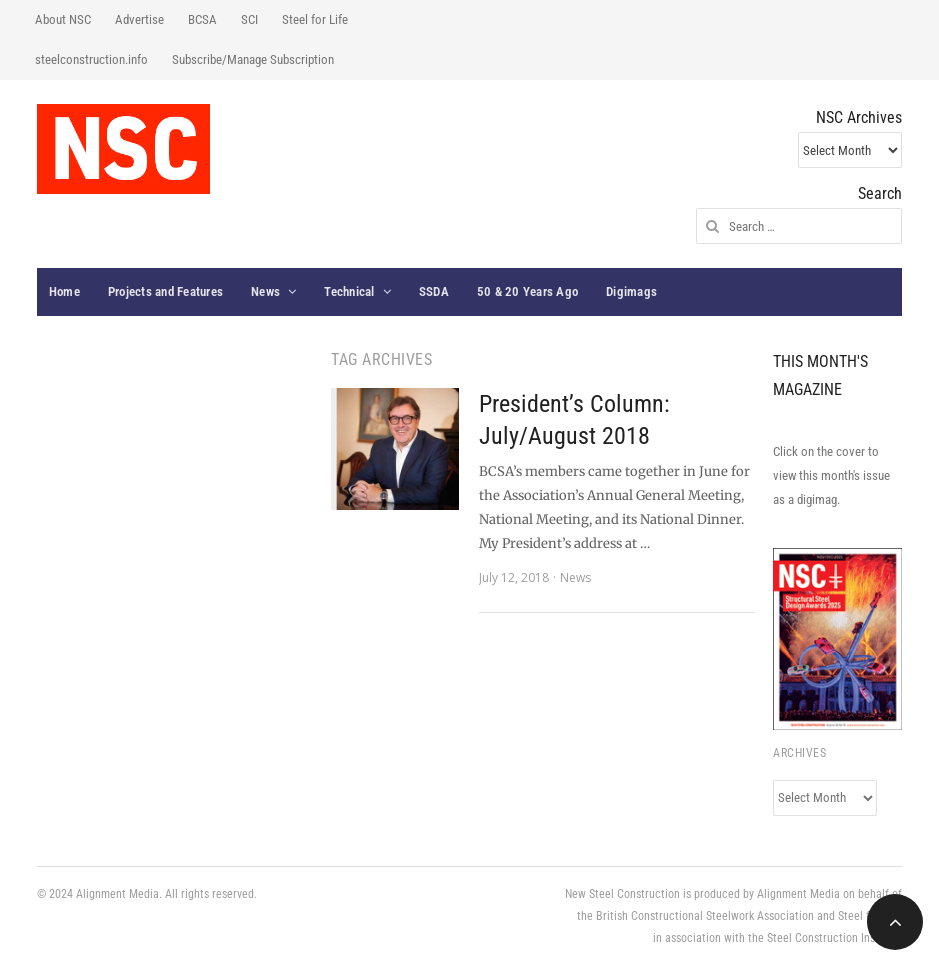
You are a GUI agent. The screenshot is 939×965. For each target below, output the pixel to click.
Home (64, 291)
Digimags (631, 291)
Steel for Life (315, 19)
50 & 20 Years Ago (527, 291)
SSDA (434, 291)
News (265, 291)
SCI (249, 19)
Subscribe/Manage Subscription (253, 59)
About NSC (63, 19)
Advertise (139, 19)
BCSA (202, 19)
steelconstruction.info (91, 59)
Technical (349, 291)
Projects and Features (165, 291)
